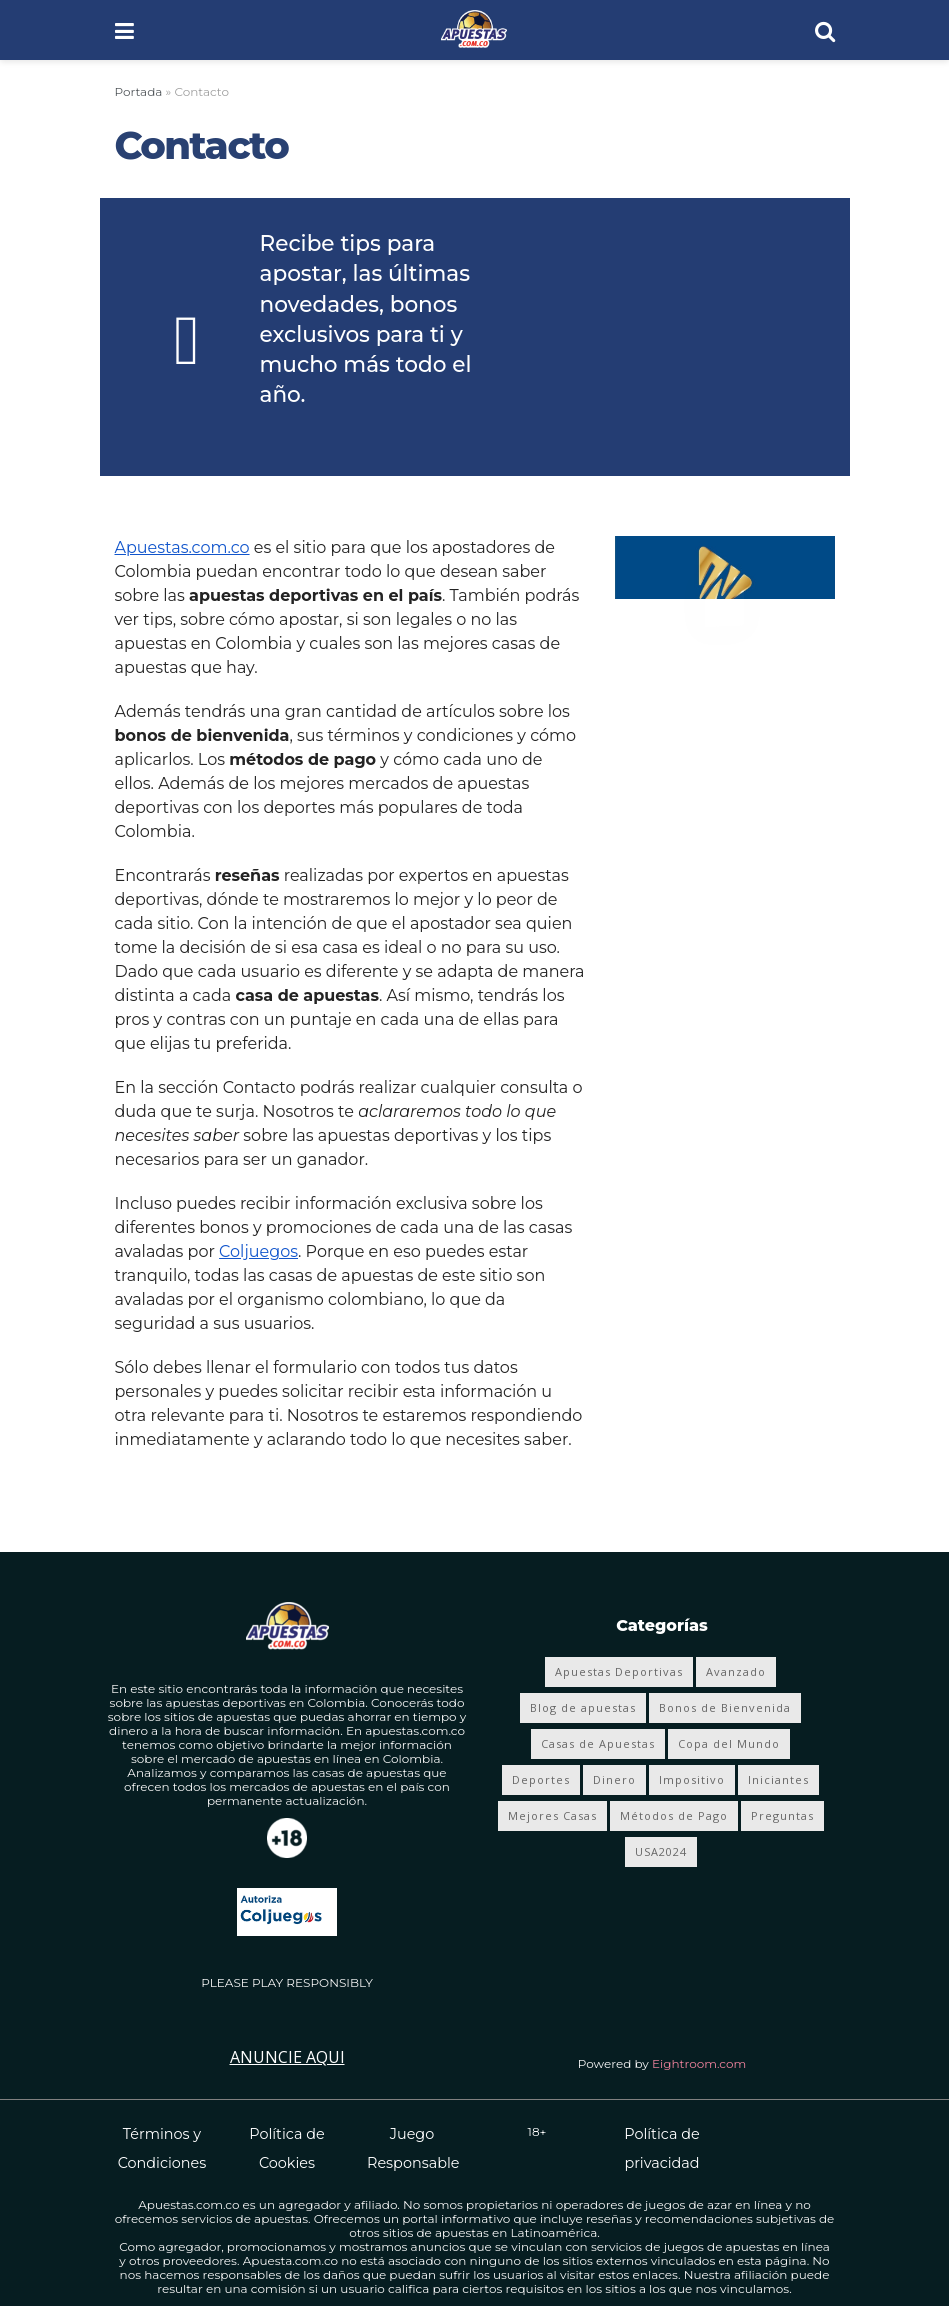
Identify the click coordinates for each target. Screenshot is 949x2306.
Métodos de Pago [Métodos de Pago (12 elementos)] (674, 1815)
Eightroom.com (699, 2063)
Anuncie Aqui (287, 2057)
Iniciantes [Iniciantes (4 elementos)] (778, 1779)
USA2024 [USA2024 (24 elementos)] (661, 1851)
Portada (139, 91)
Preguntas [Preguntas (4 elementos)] (782, 1815)
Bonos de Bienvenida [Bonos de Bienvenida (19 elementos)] (725, 1707)
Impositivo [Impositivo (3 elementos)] (692, 1779)
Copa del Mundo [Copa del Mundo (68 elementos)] (729, 1743)
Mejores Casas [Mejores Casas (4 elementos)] (552, 1815)
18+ (537, 2131)
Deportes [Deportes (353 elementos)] (541, 1779)
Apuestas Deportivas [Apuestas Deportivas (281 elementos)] (619, 1671)
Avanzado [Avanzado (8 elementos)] (736, 1671)
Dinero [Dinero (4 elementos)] (614, 1779)
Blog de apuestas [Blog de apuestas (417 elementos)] (583, 1707)
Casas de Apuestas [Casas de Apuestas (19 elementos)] (598, 1743)
